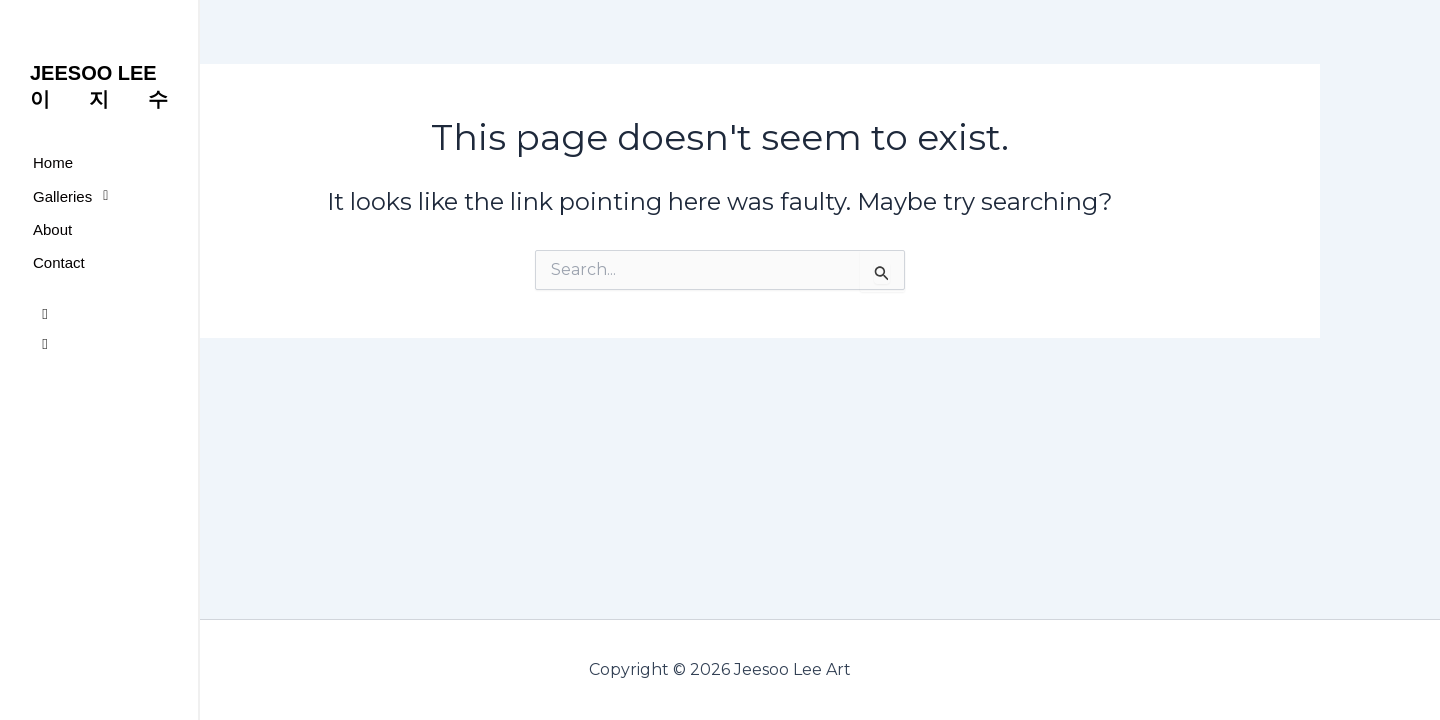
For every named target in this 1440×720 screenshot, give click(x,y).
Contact (59, 262)
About (52, 229)
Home (53, 162)
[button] (99, 196)
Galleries (76, 196)
